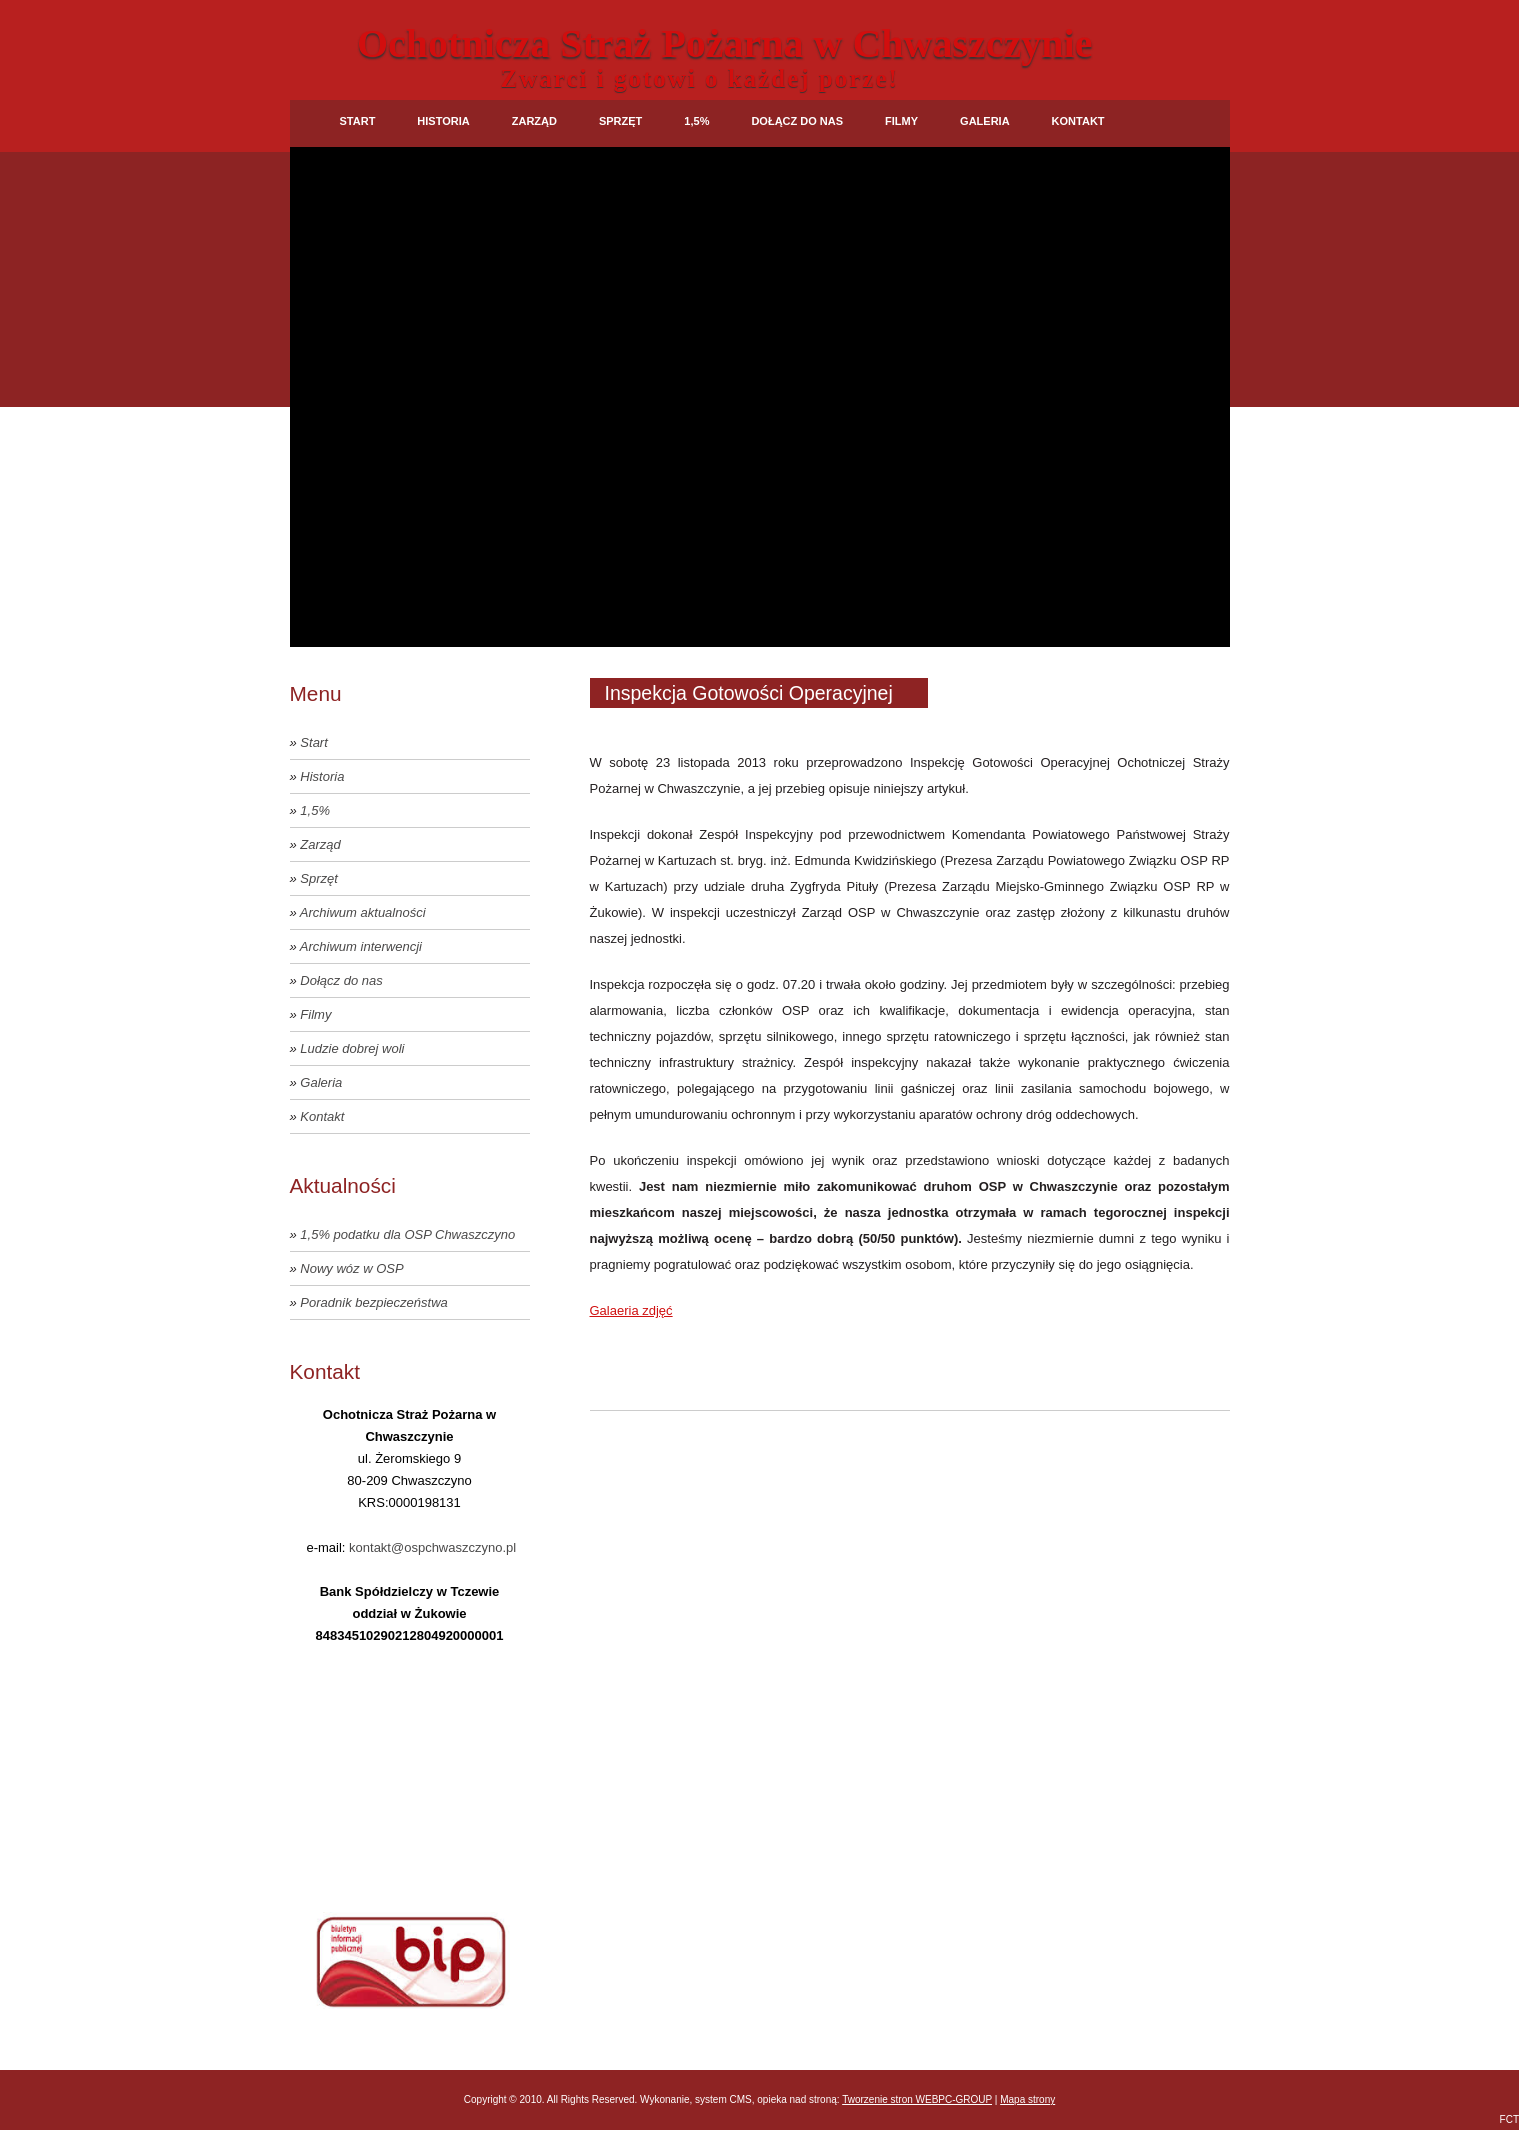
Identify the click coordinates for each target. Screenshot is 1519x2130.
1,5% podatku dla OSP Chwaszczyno (407, 1234)
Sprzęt (620, 121)
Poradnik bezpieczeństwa (373, 1302)
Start (358, 121)
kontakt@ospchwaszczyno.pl (432, 1547)
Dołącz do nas (797, 121)
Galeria (985, 121)
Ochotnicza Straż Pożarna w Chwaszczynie (724, 43)
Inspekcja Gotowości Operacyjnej (749, 693)
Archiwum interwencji (361, 946)
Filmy (901, 121)
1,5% (696, 121)
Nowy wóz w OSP (351, 1268)
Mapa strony (1027, 2099)
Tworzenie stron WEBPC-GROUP (917, 2099)
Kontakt (1078, 121)
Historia (443, 121)
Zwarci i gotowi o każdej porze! (700, 78)
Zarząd (534, 121)
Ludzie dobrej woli (352, 1048)
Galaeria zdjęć (631, 1310)
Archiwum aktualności (363, 912)
